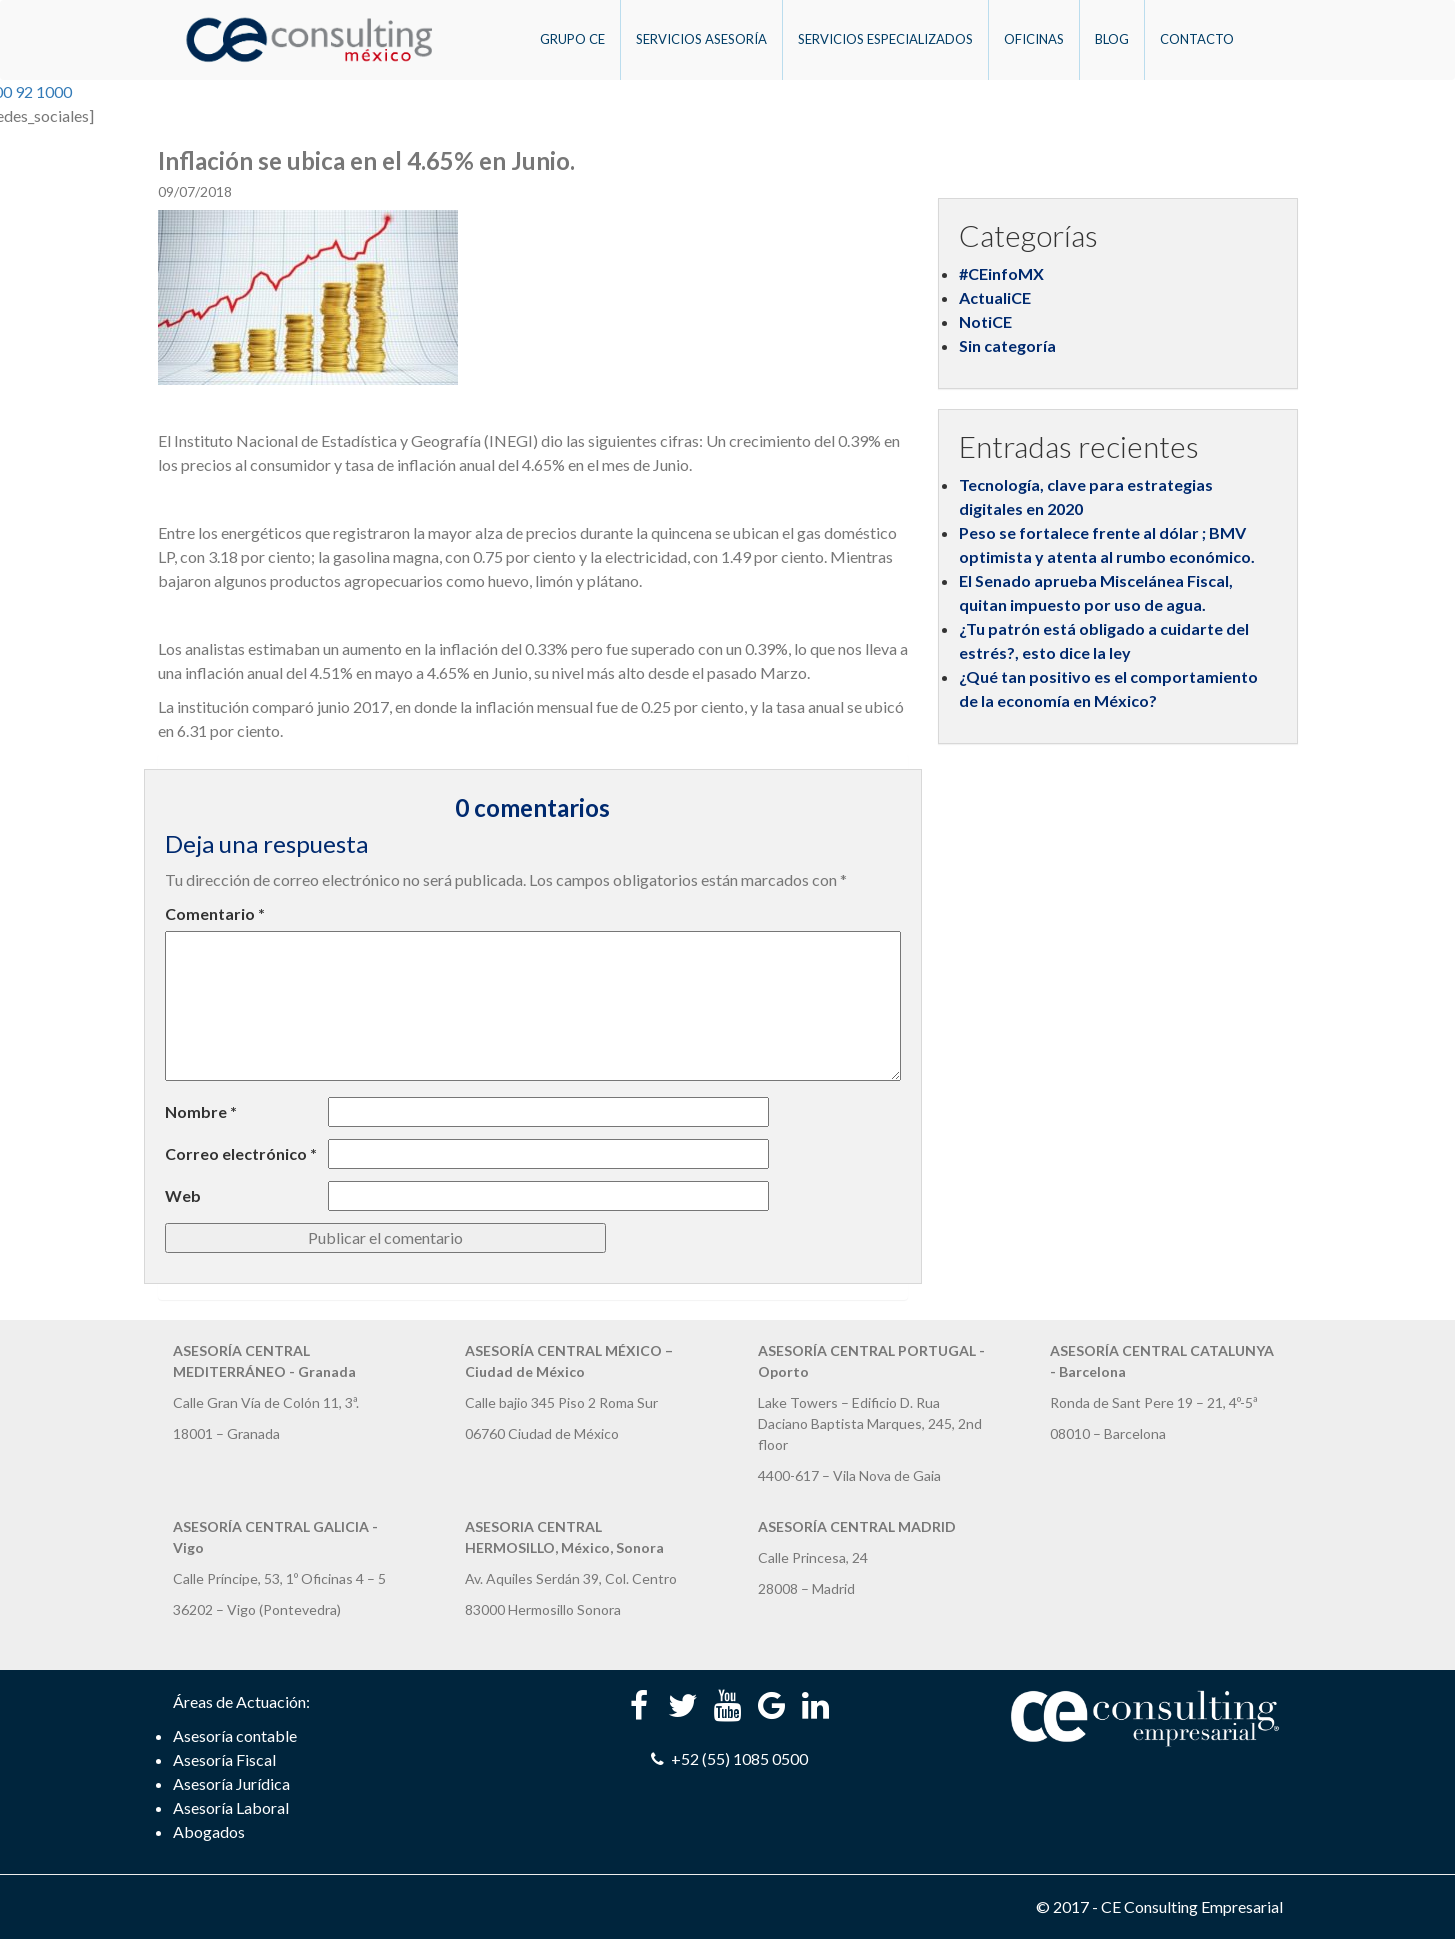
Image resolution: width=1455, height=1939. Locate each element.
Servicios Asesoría (701, 39)
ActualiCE (995, 297)
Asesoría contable (235, 1735)
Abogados (209, 1831)
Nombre (201, 1111)
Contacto (1197, 39)
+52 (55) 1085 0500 (727, 1758)
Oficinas (1034, 39)
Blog (1112, 39)
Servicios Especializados (885, 39)
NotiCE (985, 321)
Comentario (215, 913)
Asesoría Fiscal (224, 1759)
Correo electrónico (241, 1153)
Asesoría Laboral (231, 1807)
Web (183, 1195)
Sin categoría (1007, 345)
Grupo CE (572, 39)
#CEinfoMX (1001, 273)
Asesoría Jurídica (231, 1783)
